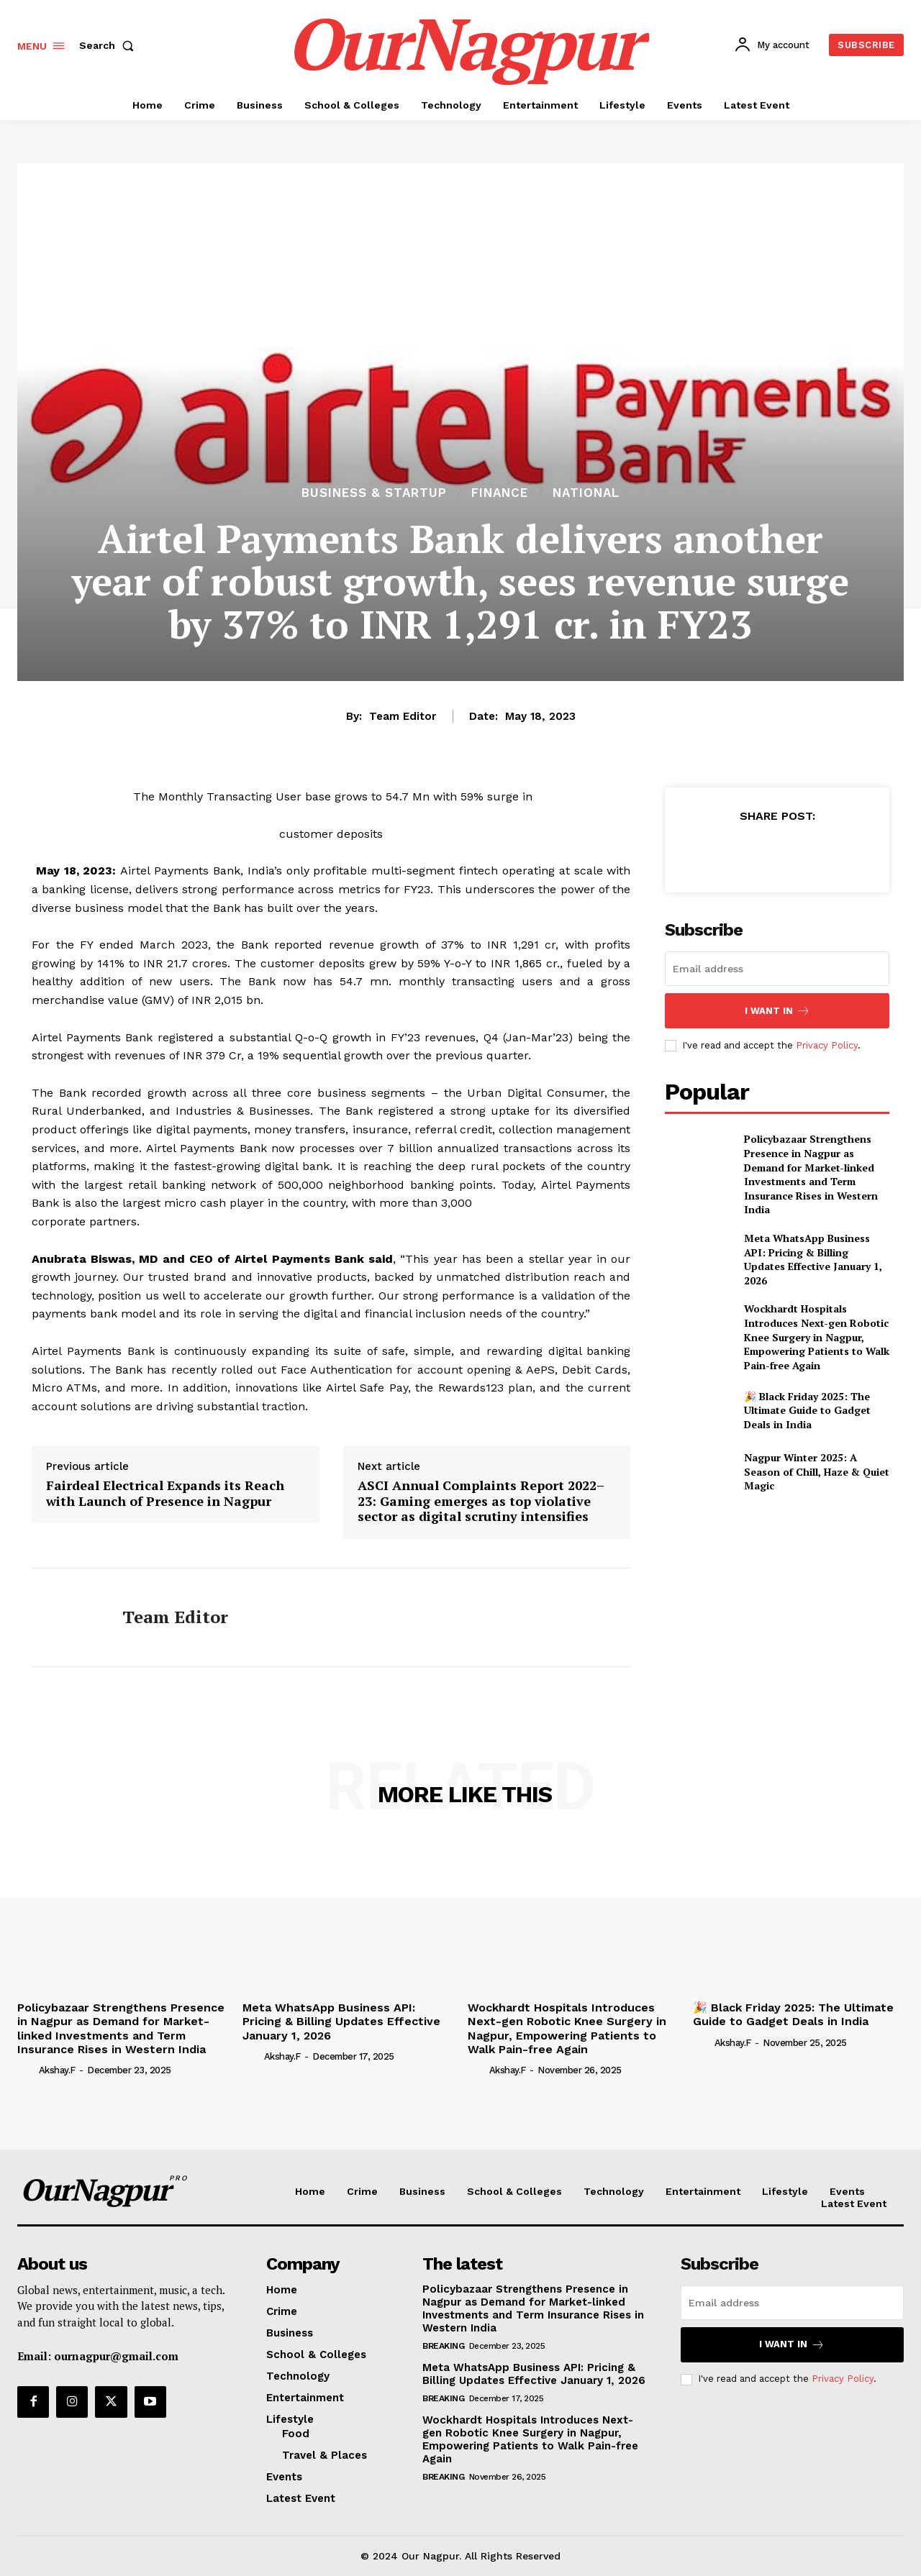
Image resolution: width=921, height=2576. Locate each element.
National (586, 493)
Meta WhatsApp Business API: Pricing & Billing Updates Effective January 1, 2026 (813, 1259)
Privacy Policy (827, 1045)
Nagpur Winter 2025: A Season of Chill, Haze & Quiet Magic (816, 1471)
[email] (777, 968)
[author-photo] (26, 2070)
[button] (109, 45)
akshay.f (57, 2070)
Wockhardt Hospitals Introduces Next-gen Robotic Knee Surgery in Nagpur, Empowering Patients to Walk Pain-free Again (816, 1336)
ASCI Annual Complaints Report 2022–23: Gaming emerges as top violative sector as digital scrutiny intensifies (481, 1501)
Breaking (443, 2346)
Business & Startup (374, 493)
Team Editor (402, 716)
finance (499, 493)
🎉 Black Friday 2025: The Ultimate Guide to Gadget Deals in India (807, 1410)
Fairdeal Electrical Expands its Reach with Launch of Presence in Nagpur (165, 1493)
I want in (777, 1011)
